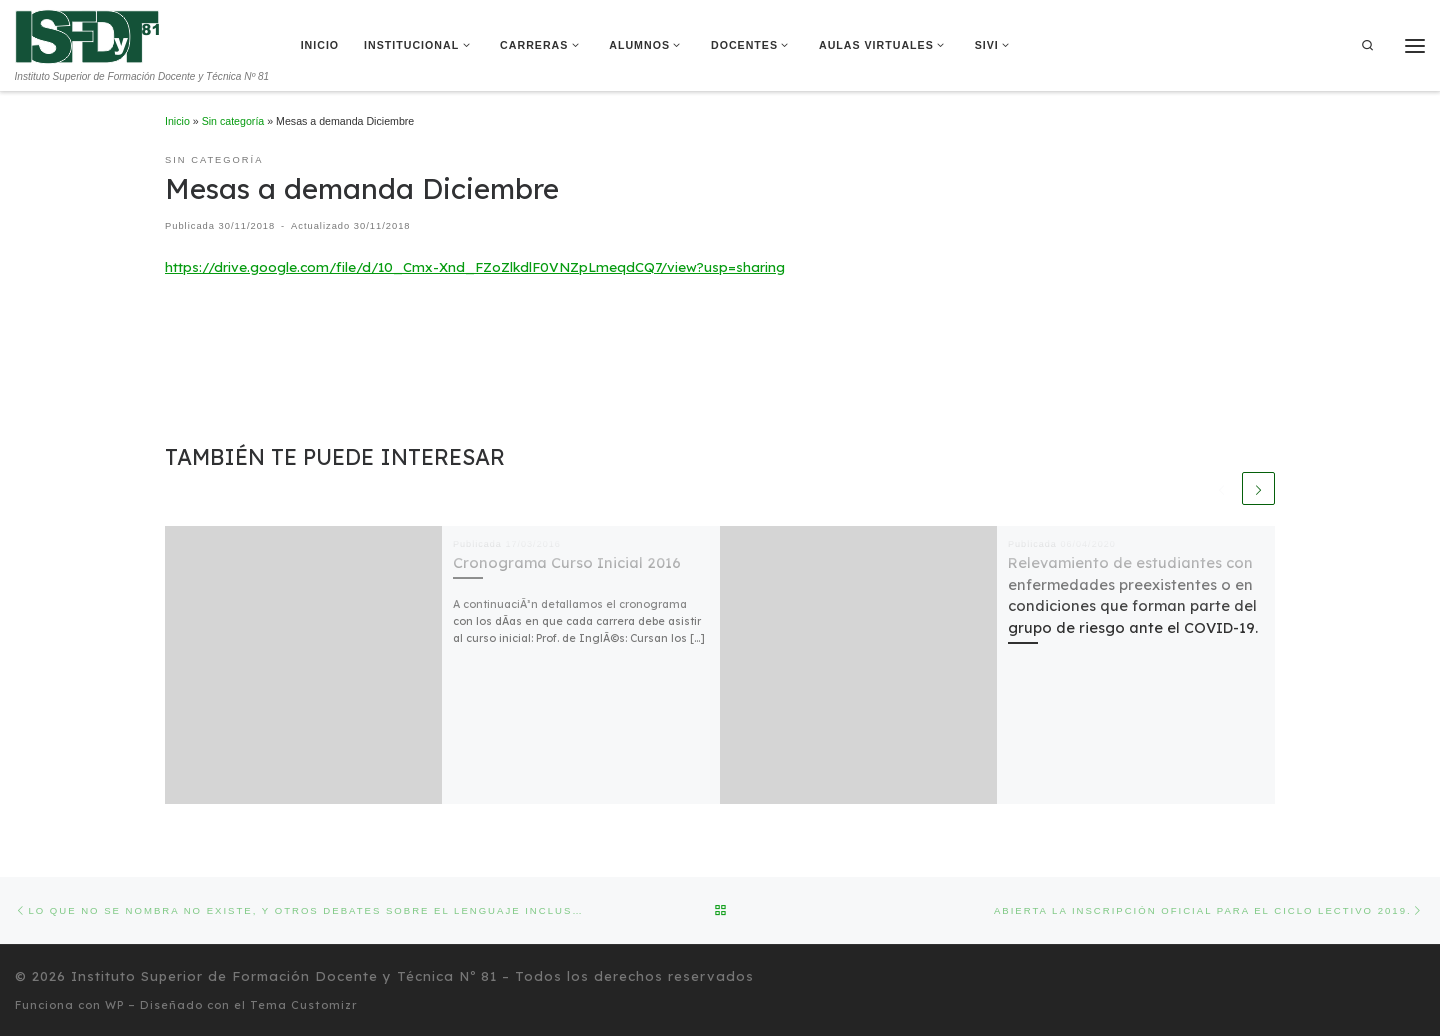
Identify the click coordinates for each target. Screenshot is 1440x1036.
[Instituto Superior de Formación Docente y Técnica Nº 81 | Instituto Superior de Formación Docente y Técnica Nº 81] (87, 35)
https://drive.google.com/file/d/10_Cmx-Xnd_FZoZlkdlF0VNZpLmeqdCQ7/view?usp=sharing (475, 267)
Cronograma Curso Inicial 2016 (567, 562)
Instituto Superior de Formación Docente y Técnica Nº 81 (284, 975)
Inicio (177, 121)
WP (114, 1004)
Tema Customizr (304, 1004)
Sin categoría (233, 121)
